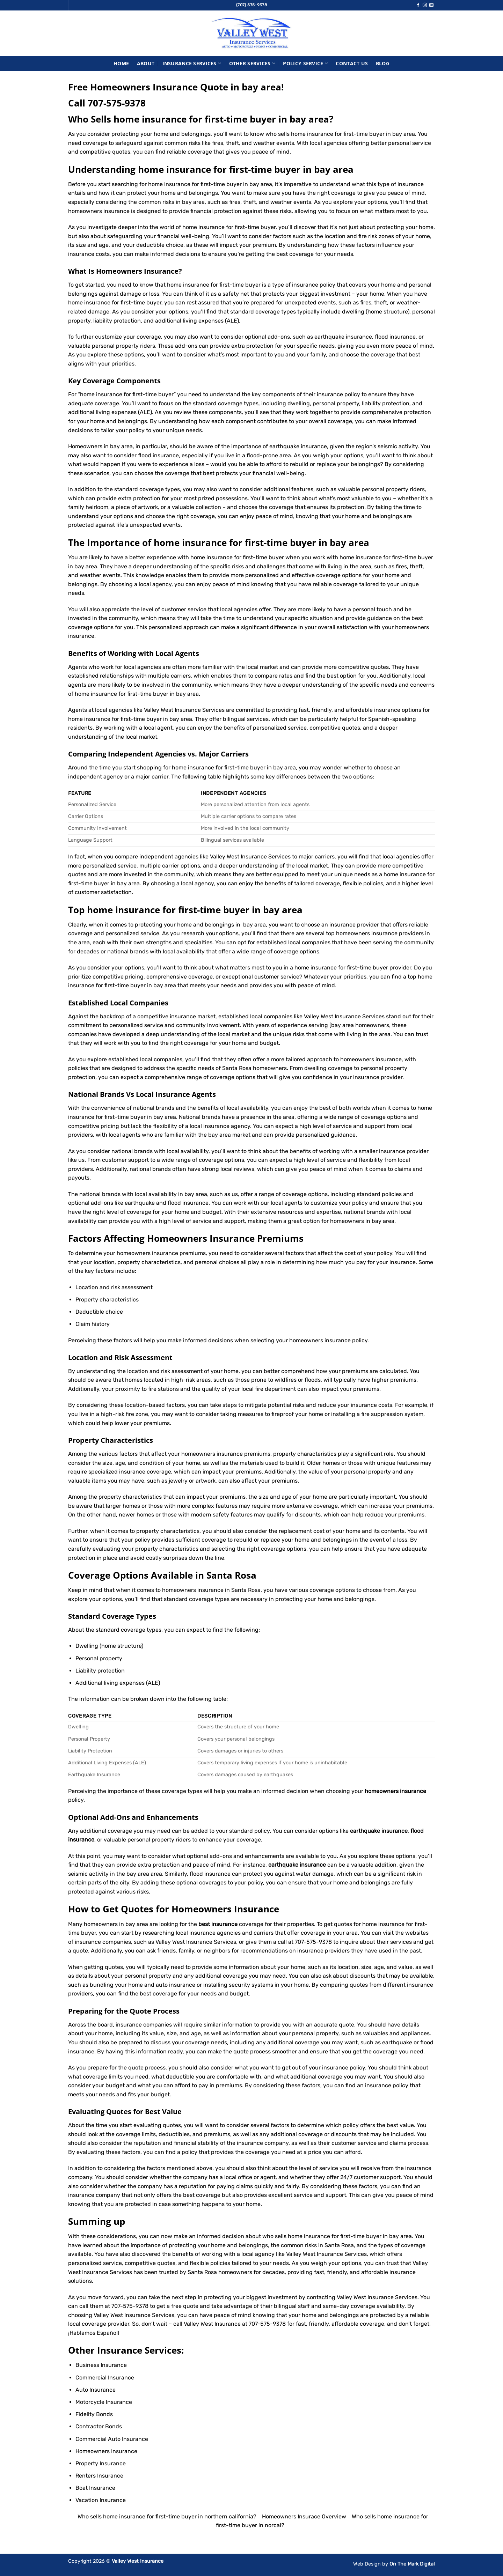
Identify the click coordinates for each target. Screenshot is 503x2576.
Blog (382, 63)
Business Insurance (101, 2365)
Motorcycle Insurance (103, 2402)
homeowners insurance (147, 1253)
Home (121, 63)
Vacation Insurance (100, 2500)
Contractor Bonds (98, 2426)
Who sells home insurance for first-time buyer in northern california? (167, 2516)
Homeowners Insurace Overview (304, 2516)
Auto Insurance (95, 2389)
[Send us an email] (431, 5)
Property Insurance (100, 2463)
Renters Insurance (99, 2475)
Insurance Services (191, 63)
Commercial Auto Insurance (111, 2439)
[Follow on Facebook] (418, 5)
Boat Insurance (95, 2488)
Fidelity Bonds (94, 2414)
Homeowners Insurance (137, 271)
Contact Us (352, 63)
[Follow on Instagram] (425, 5)
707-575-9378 (117, 103)
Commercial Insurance (104, 2377)
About (145, 63)
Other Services (252, 63)
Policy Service (305, 63)
